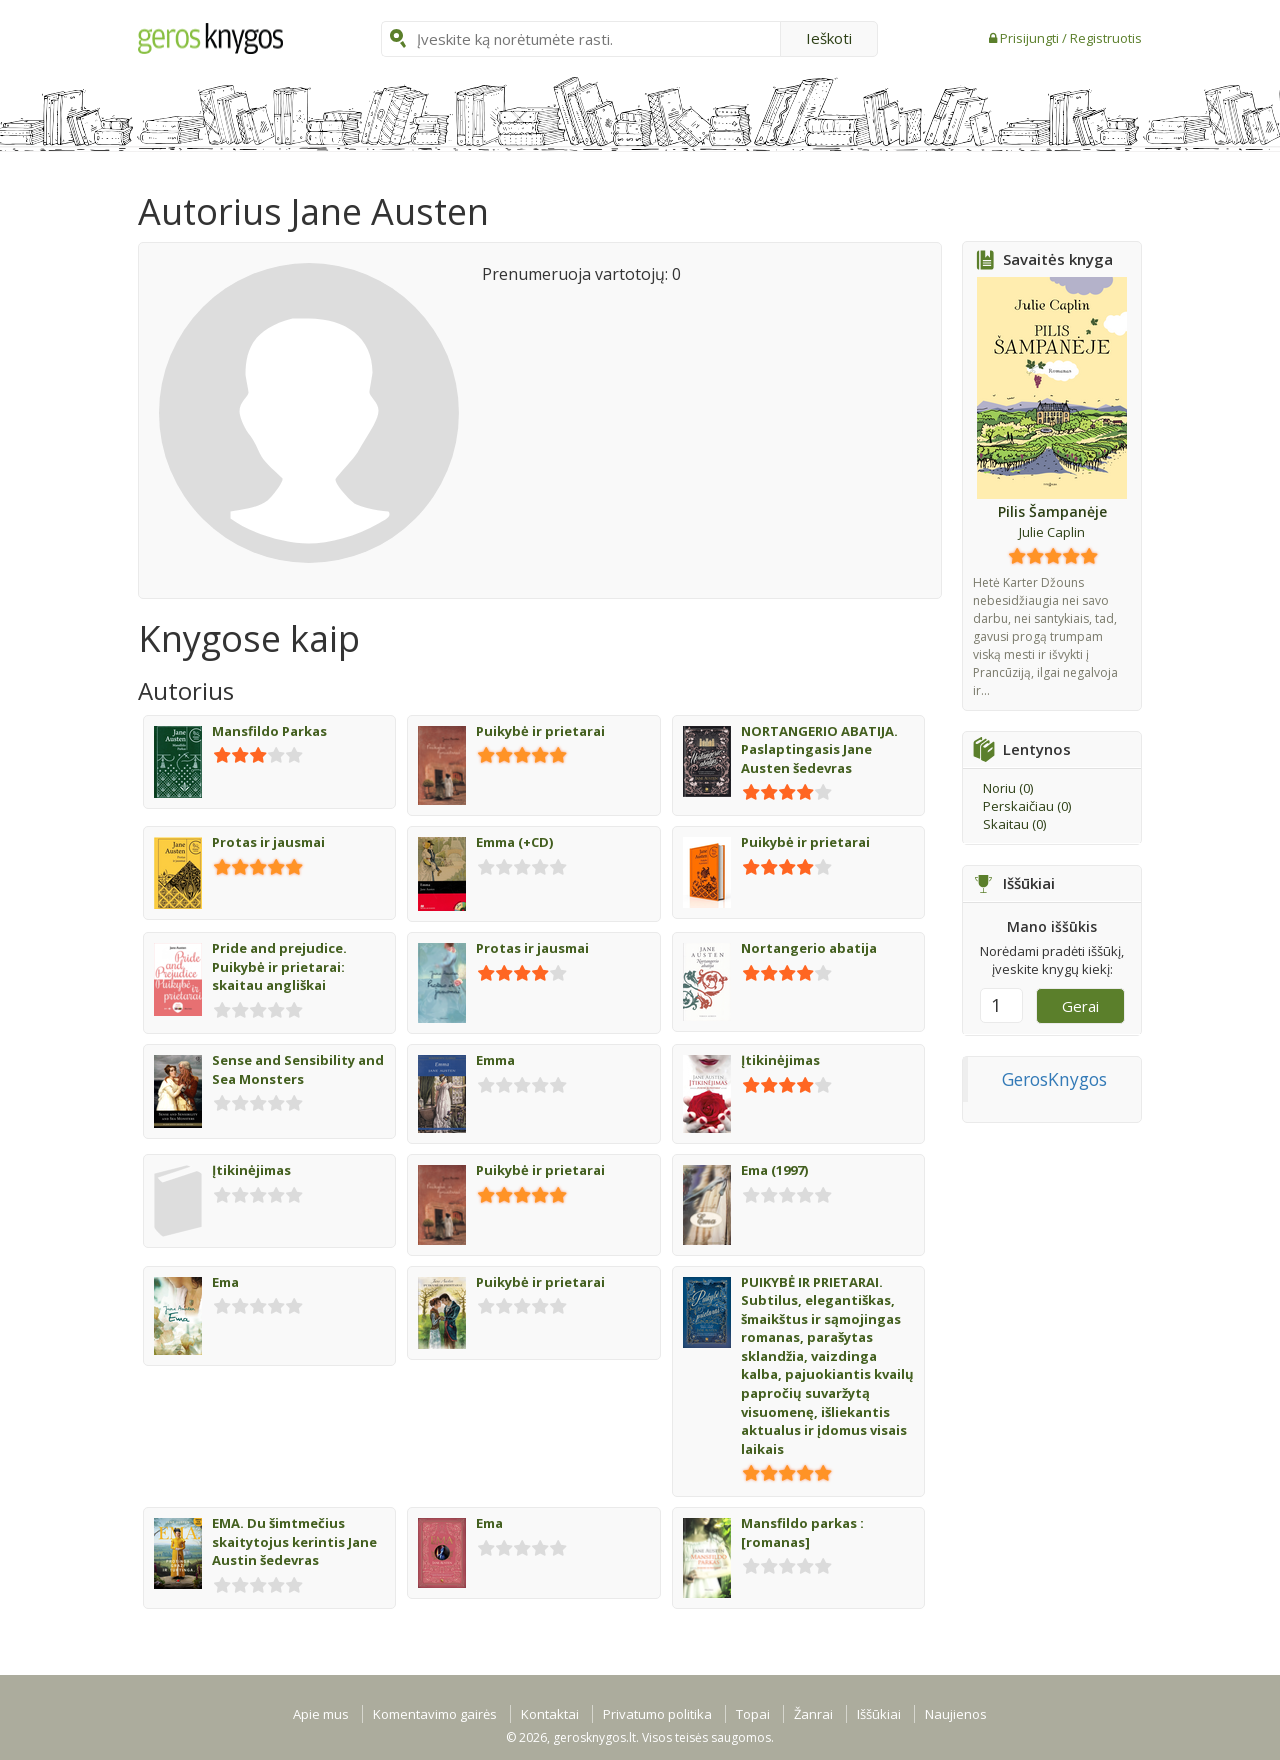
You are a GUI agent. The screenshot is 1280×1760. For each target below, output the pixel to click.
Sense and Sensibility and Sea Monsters (298, 1069)
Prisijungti (1031, 38)
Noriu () (1008, 788)
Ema (225, 1282)
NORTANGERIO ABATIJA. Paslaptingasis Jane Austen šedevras (819, 749)
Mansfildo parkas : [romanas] (802, 1532)
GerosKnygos (1054, 1079)
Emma (495, 1060)
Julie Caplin (1052, 532)
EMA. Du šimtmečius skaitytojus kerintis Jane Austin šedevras (294, 1541)
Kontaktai (550, 1714)
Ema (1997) (774, 1170)
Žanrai (813, 1714)
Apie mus (321, 1714)
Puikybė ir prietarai (540, 731)
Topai (753, 1714)
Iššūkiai (879, 1714)
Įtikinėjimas (780, 1060)
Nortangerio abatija (809, 948)
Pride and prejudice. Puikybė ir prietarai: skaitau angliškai (279, 966)
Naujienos (956, 1714)
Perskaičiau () (1027, 806)
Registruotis (1106, 38)
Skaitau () (1014, 824)
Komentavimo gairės (435, 1714)
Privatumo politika (657, 1714)
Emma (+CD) (514, 842)
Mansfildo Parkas (269, 731)
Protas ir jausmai (268, 842)
